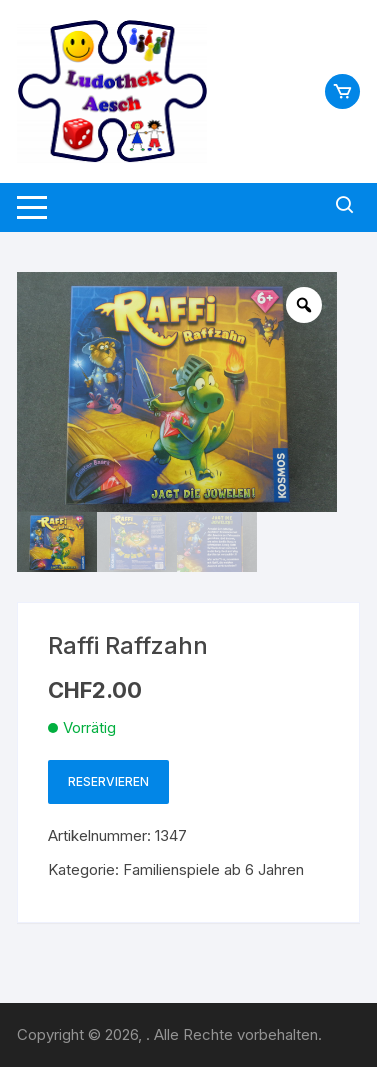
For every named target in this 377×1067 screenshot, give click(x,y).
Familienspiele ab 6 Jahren (213, 869)
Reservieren (108, 781)
